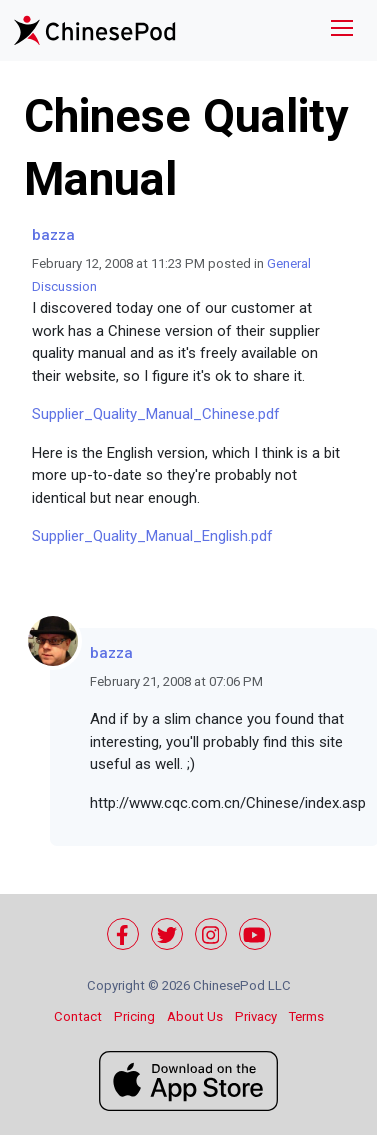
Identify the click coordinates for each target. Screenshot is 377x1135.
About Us (195, 1016)
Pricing (134, 1016)
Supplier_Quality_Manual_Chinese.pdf (156, 414)
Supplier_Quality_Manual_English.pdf (152, 536)
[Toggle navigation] (342, 30)
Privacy (256, 1016)
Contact (78, 1016)
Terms (306, 1016)
